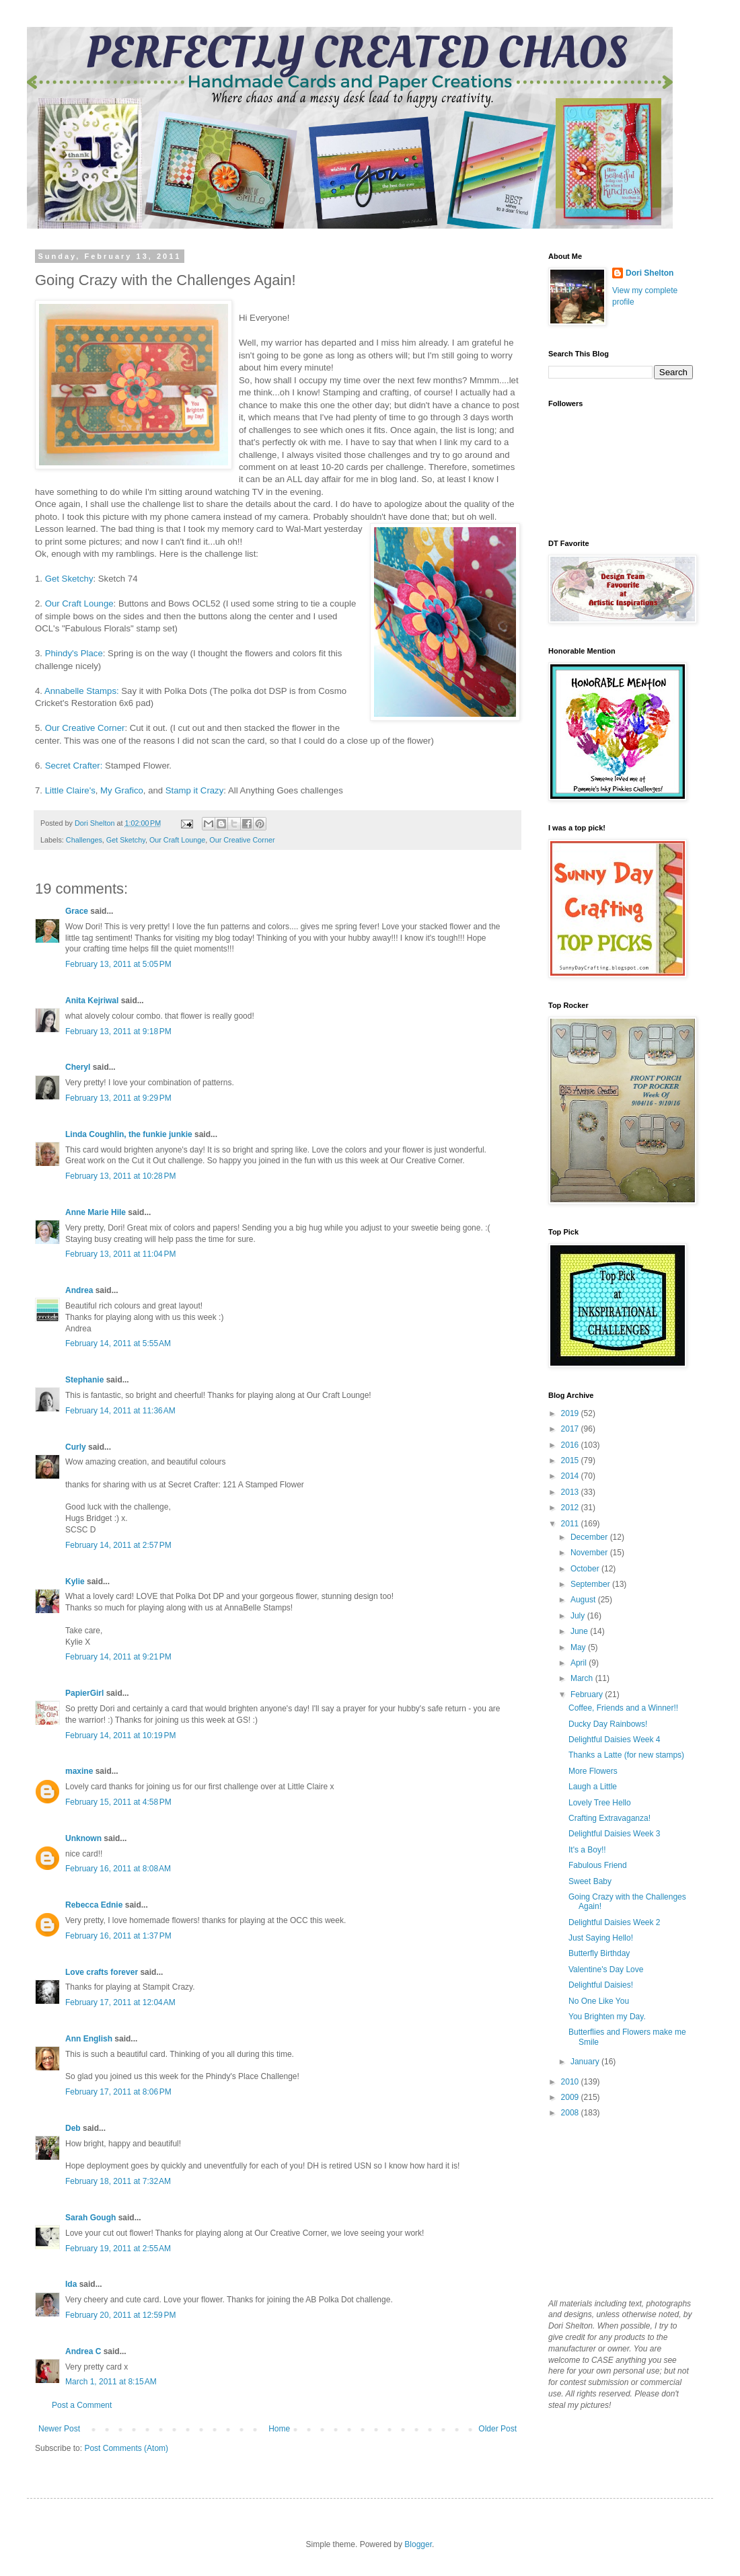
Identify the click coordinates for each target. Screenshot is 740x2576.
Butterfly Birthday (599, 1953)
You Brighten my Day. (607, 2016)
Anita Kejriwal (91, 1000)
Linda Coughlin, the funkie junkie (128, 1134)
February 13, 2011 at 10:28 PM (120, 1176)
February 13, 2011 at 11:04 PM (120, 1254)
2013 (571, 1492)
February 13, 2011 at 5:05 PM (118, 964)
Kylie (75, 1581)
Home (279, 2428)
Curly (75, 1447)
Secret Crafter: (74, 765)
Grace (76, 911)
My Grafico (121, 790)
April (579, 1663)
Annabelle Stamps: (81, 691)
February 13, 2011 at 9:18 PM (118, 1031)
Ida (71, 2284)
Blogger (418, 2544)
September (591, 1584)
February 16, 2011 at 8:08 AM (118, 1868)
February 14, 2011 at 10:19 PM (120, 1735)
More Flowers (593, 1771)
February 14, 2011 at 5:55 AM (118, 1343)
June (580, 1631)
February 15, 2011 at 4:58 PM (118, 1802)
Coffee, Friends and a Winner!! (623, 1708)
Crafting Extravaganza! (609, 1818)
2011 (571, 1523)
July (578, 1616)
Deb (73, 2128)
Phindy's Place (74, 653)
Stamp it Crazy (194, 790)
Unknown (83, 1838)
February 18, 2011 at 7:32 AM (118, 2181)
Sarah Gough (90, 2217)
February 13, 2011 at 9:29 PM (118, 1098)
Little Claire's (70, 790)
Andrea (79, 1290)
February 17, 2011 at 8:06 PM (118, 2092)
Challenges (84, 840)
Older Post (497, 2428)
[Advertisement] (615, 2207)
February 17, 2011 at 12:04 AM (120, 2002)
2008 (571, 2112)
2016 (571, 1445)
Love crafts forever (101, 1972)
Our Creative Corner (85, 728)
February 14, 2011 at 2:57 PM (118, 1545)
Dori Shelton (649, 273)
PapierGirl (84, 1693)
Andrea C (83, 2351)
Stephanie (84, 1379)
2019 (571, 1413)
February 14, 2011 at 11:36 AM (120, 1410)
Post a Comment (82, 2405)
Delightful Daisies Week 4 (614, 1739)
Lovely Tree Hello (599, 1802)
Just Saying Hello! (600, 1938)
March (582, 1678)
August (584, 1599)
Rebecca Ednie (93, 1905)
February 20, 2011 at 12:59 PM (120, 2315)
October (585, 1568)
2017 (571, 1429)
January (585, 2061)
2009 (571, 2097)
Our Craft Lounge (79, 603)
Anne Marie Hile (95, 1212)
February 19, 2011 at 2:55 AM (118, 2248)
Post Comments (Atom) (126, 2448)
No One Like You (598, 2001)
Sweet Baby (590, 1881)
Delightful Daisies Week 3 (614, 1833)
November (590, 1552)
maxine (79, 1771)
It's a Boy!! (587, 1850)
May (579, 1647)
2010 (571, 2081)
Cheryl (77, 1067)
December (590, 1537)
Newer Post (59, 2428)
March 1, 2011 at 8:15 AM (111, 2381)
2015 (571, 1460)
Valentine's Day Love (605, 1969)
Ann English (88, 2038)
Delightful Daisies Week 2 (614, 1922)
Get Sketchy (68, 579)
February (587, 1694)
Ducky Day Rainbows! (607, 1724)
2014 (571, 1476)
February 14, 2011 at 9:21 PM (118, 1657)
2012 (571, 1507)
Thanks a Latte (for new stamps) (626, 1755)
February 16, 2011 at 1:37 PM (118, 1936)
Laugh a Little (592, 1786)
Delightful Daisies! (600, 1985)
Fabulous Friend (597, 1865)
